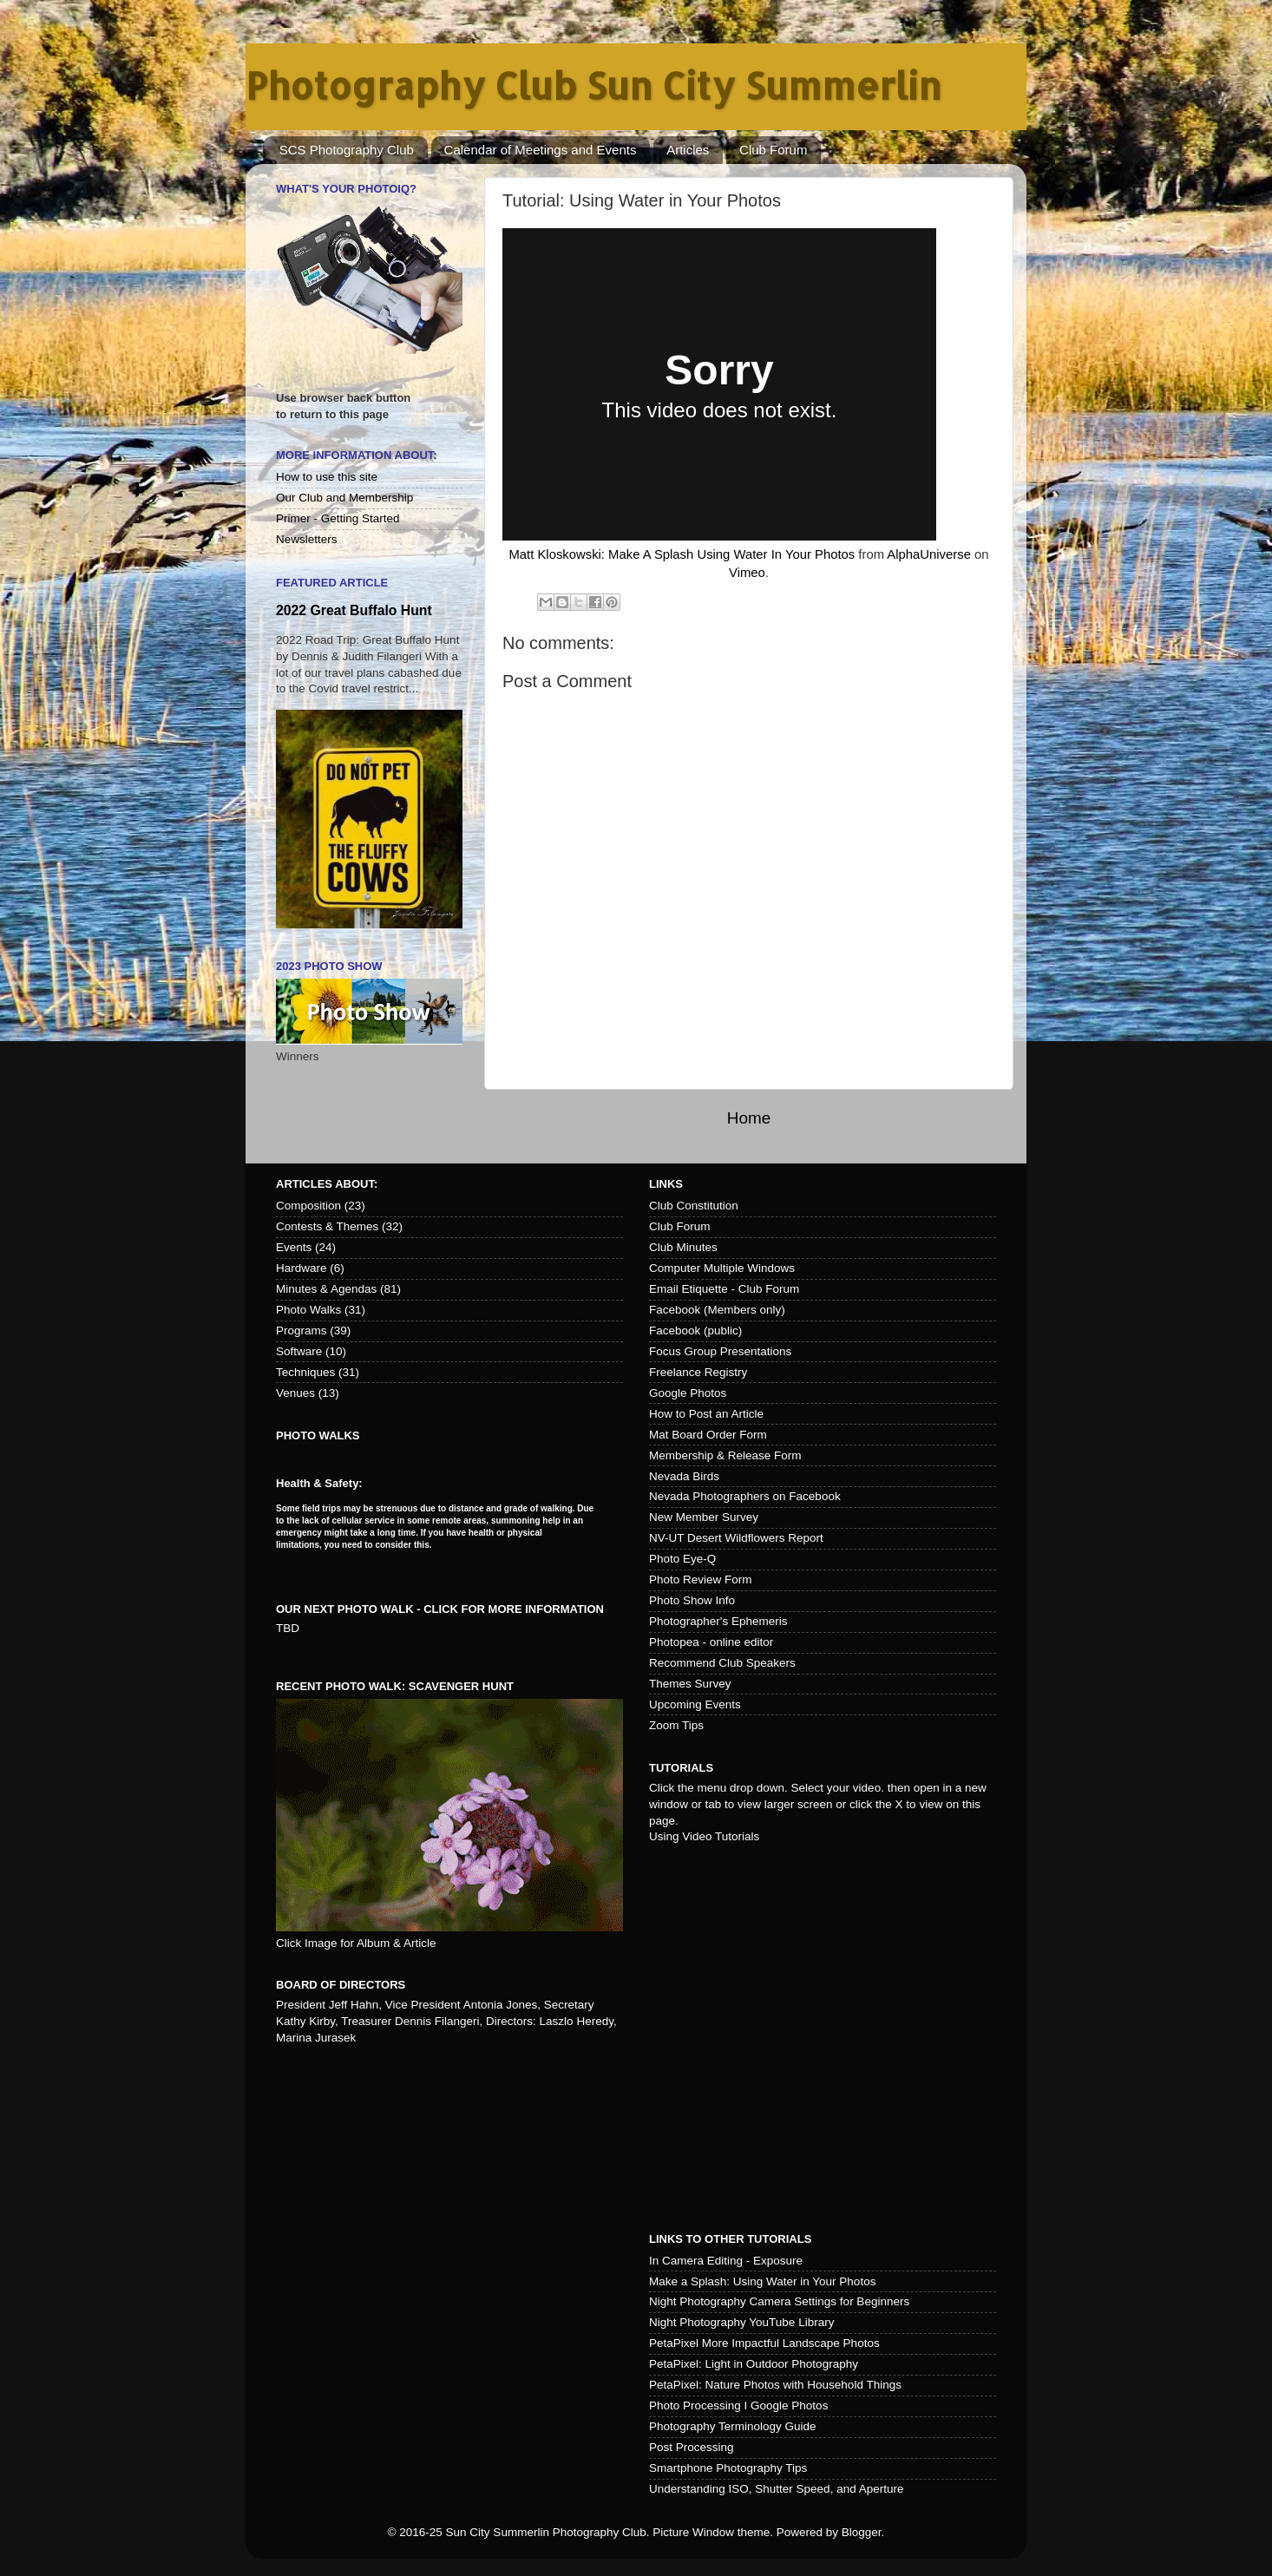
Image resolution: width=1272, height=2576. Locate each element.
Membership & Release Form (725, 1455)
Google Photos (687, 1392)
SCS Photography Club (346, 149)
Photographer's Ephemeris (718, 1621)
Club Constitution (693, 1205)
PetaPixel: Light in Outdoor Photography (753, 2363)
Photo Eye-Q (682, 1558)
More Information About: (356, 455)
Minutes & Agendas (326, 1288)
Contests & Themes (327, 1226)
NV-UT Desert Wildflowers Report (736, 1537)
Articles (687, 149)
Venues (295, 1392)
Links (666, 1183)
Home (748, 1118)
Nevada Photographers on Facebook (745, 1496)
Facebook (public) (695, 1330)
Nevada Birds (684, 1476)
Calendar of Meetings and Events (540, 149)
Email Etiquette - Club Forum (724, 1288)
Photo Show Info (692, 1600)
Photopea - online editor (711, 1642)
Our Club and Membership (344, 497)
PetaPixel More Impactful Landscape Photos (764, 2343)
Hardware (301, 1268)
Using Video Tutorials (704, 1836)
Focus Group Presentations (720, 1351)
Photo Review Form (700, 1579)
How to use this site (326, 476)
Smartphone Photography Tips (728, 2467)
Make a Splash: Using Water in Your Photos (762, 2281)
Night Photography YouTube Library (741, 2322)
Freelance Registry (698, 1372)
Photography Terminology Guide (732, 2426)
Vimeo (747, 573)
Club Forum (773, 149)
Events (293, 1247)
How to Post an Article (706, 1413)
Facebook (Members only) (717, 1309)
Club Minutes (683, 1247)
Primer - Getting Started (338, 518)
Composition (308, 1205)
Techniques (305, 1372)
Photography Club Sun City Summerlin (593, 85)
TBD (287, 1628)
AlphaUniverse (929, 554)
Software (299, 1351)
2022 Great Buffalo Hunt (354, 610)
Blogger (862, 2532)
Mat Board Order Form (708, 1434)
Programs (301, 1330)
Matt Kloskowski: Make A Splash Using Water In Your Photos (681, 554)
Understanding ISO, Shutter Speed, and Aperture (776, 2488)
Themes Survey (690, 1683)
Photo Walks (308, 1309)
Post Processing (691, 2447)
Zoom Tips (676, 1725)
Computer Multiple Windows (722, 1268)
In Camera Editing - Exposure (726, 2260)
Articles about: (326, 1183)
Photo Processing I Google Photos (738, 2405)
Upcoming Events (695, 1704)
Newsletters (307, 539)
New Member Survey (703, 1517)
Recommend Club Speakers (722, 1662)
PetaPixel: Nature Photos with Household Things (775, 2384)
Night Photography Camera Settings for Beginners (779, 2301)
